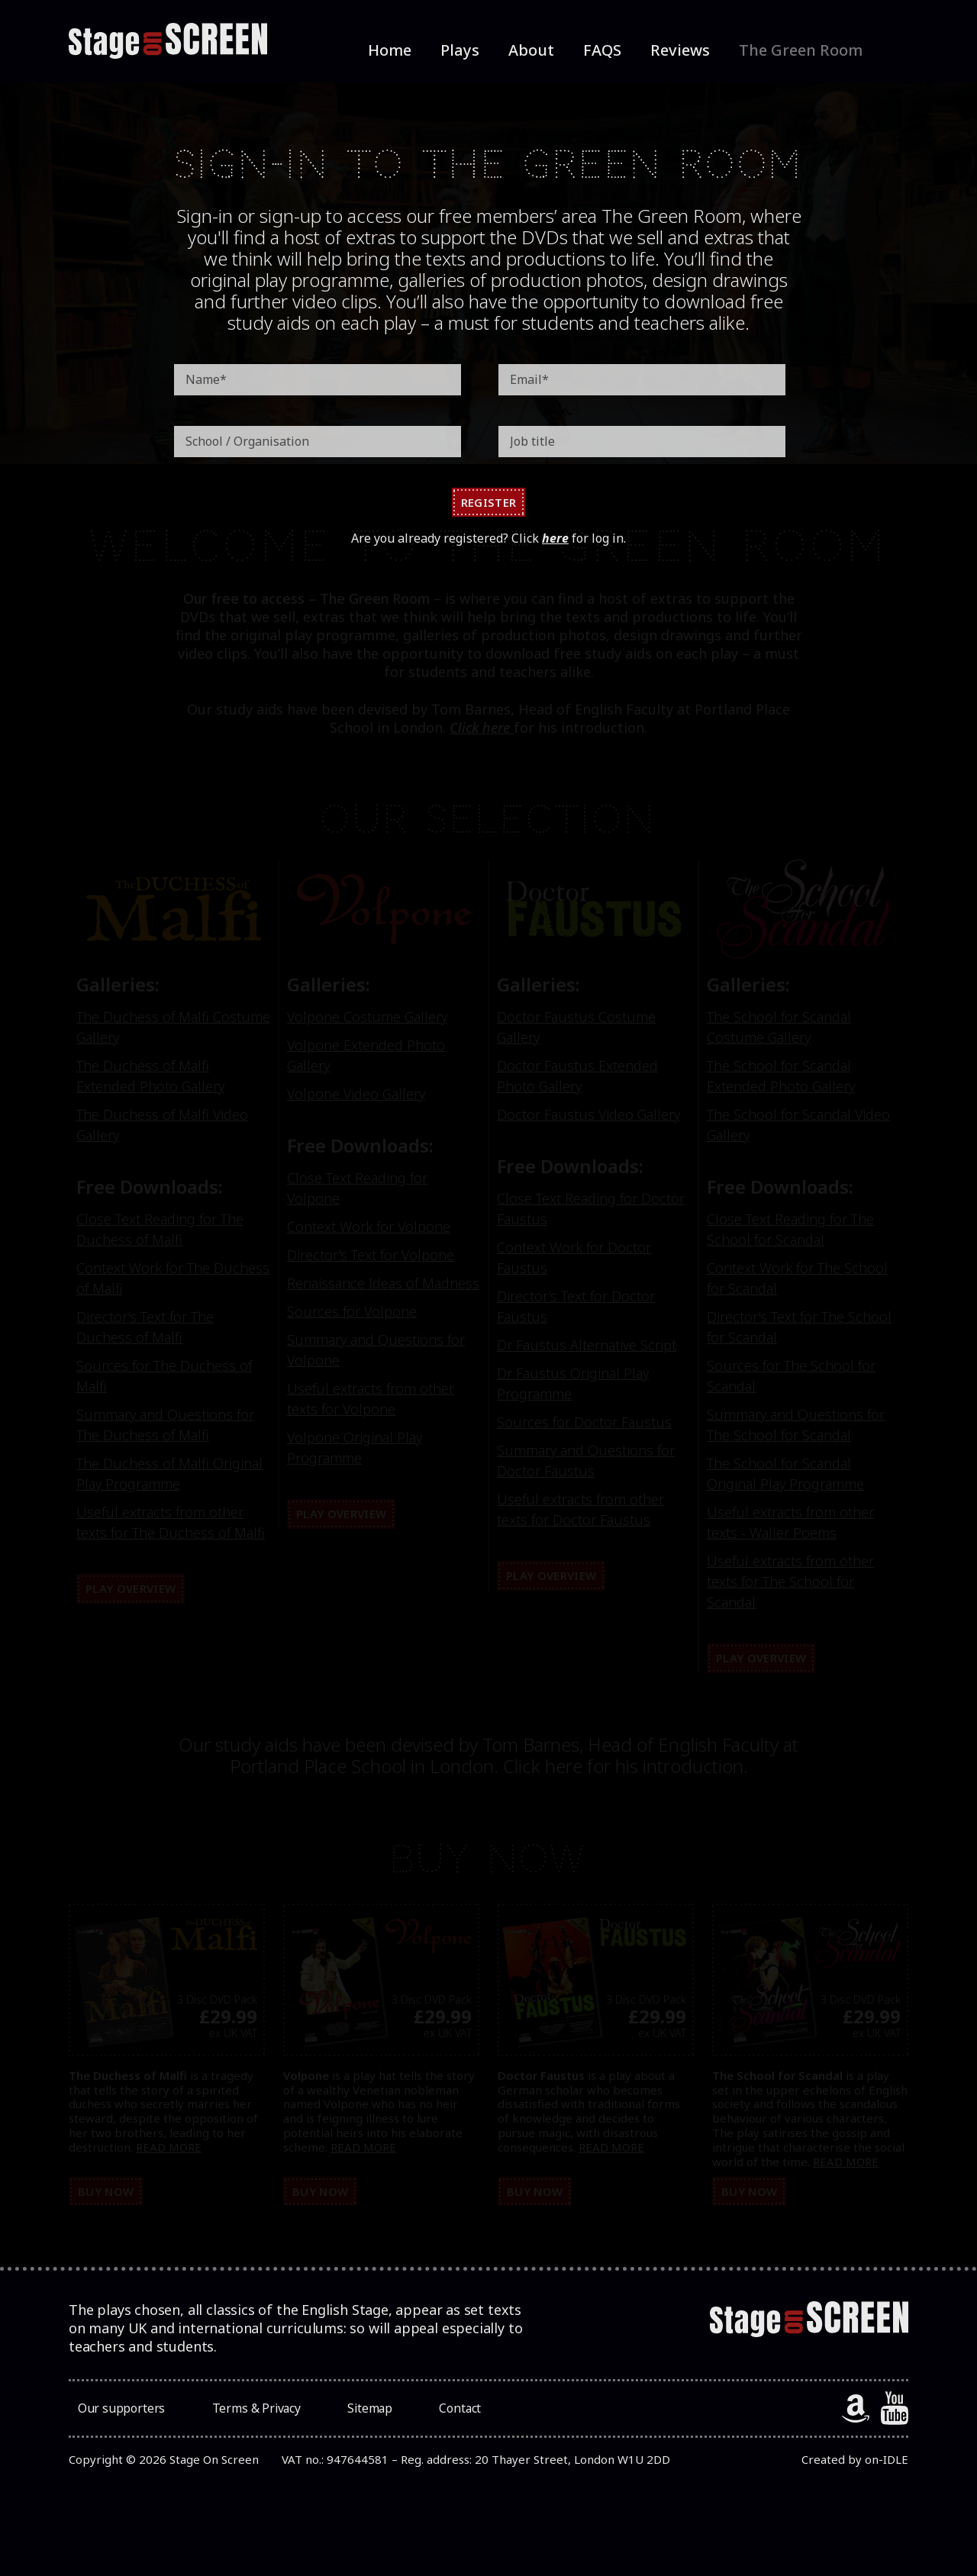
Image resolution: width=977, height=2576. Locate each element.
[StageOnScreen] (168, 41)
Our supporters (119, 2413)
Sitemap (360, 2413)
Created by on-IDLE (854, 2463)
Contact (441, 2413)
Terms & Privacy (251, 2413)
